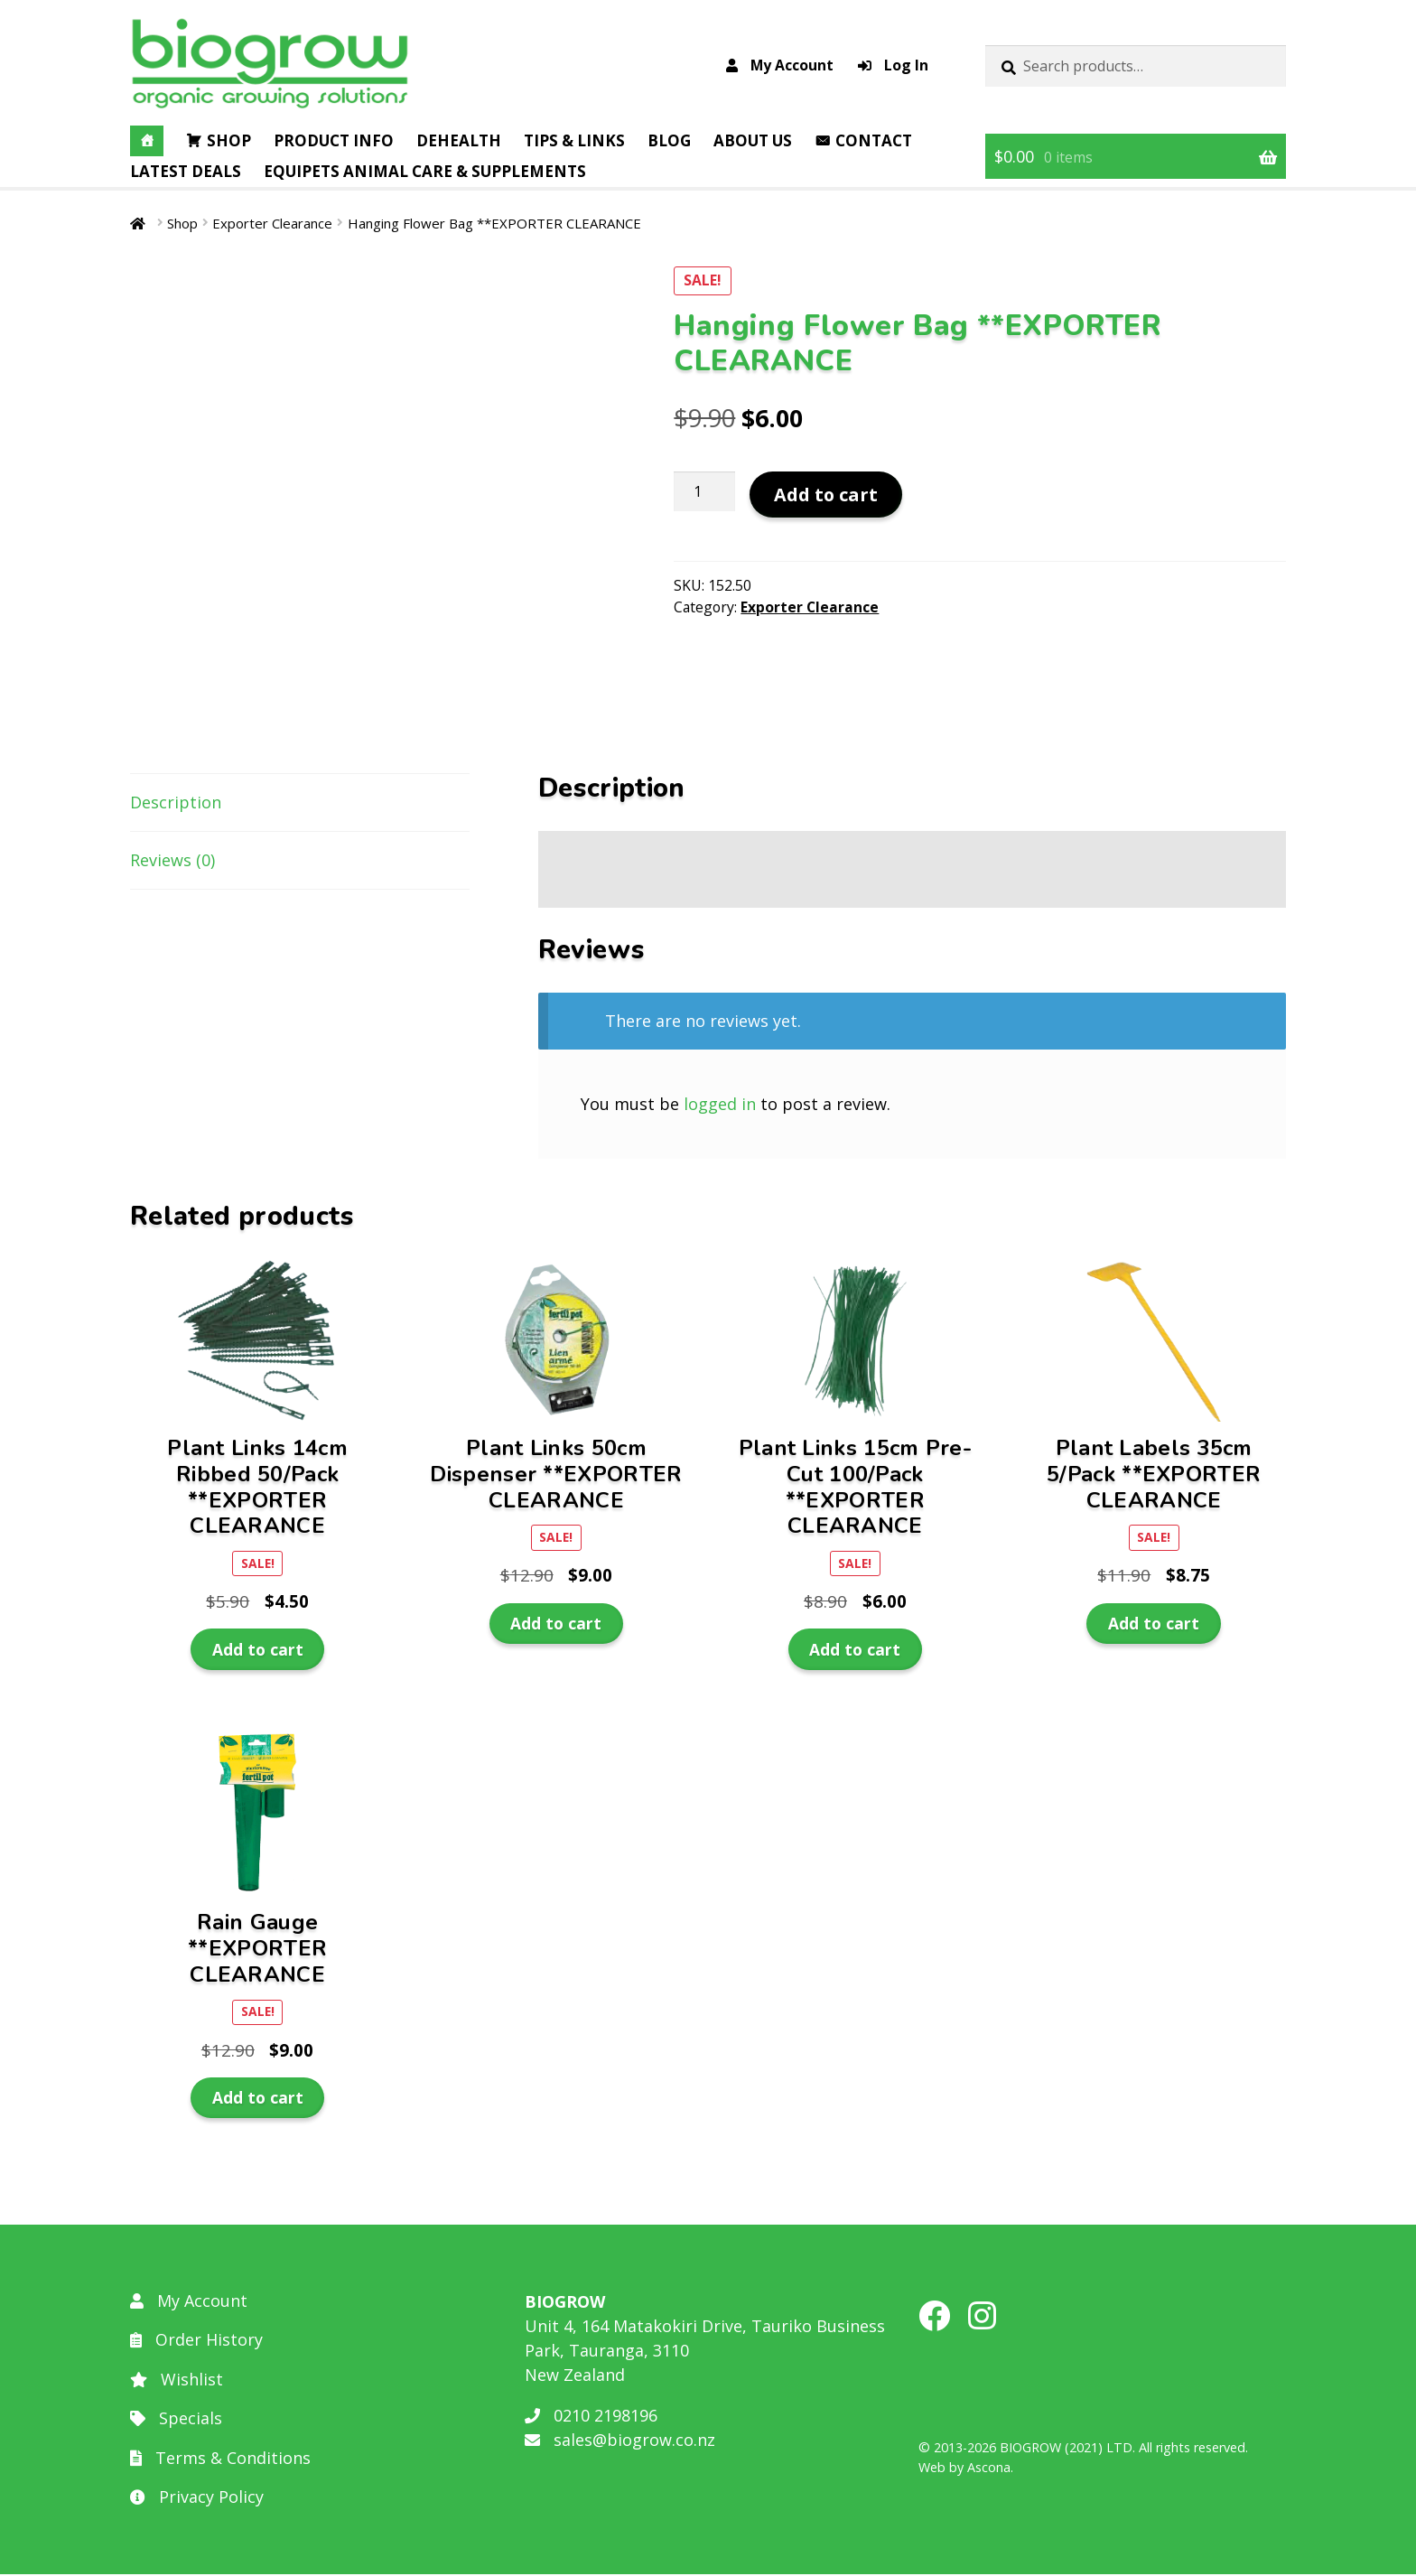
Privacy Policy (197, 2499)
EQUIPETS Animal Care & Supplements (425, 171)
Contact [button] (873, 140)
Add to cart (826, 494)
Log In (893, 65)
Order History (196, 2342)
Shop (229, 140)
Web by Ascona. (965, 2469)
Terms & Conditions (220, 2459)
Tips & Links (574, 140)
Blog (669, 140)
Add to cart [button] (257, 1651)
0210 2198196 (591, 2417)
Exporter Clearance (272, 223)
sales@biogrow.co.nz (620, 2441)
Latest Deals (185, 171)
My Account (780, 65)
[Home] (146, 141)
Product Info (334, 140)
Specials (176, 2420)
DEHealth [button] (458, 140)
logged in (720, 1105)
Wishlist (176, 2381)
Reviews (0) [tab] (172, 862)
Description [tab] (175, 805)
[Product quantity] (704, 491)
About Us (752, 140)
